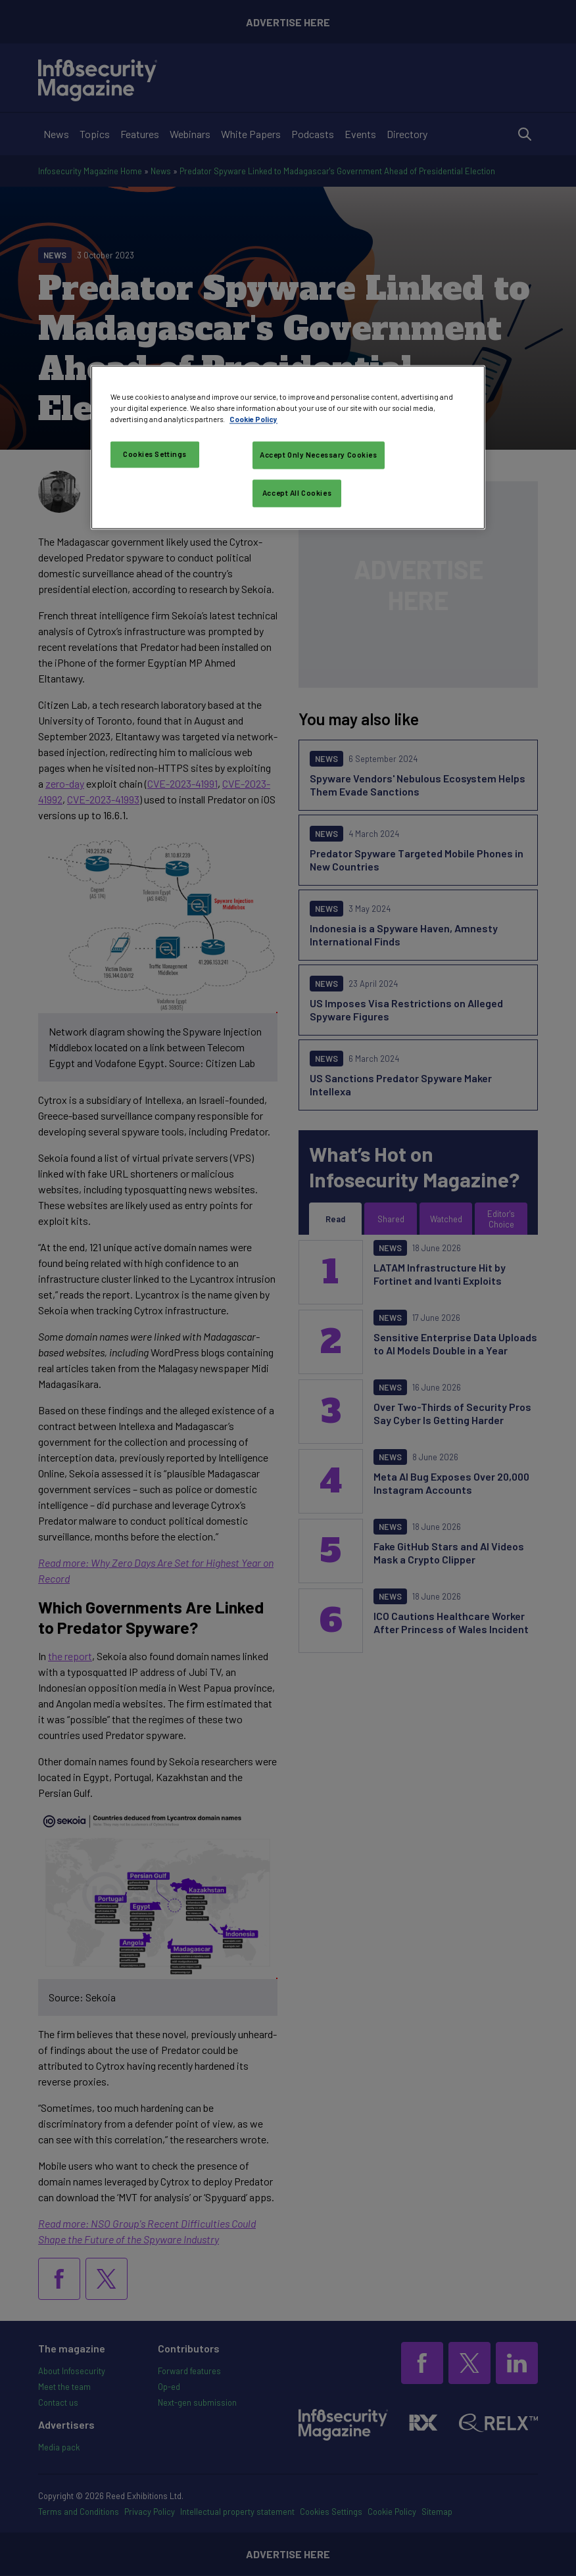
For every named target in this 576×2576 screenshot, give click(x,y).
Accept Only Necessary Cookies (318, 454)
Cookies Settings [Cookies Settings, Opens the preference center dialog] (155, 454)
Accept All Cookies (296, 493)
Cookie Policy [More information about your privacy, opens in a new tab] (253, 419)
